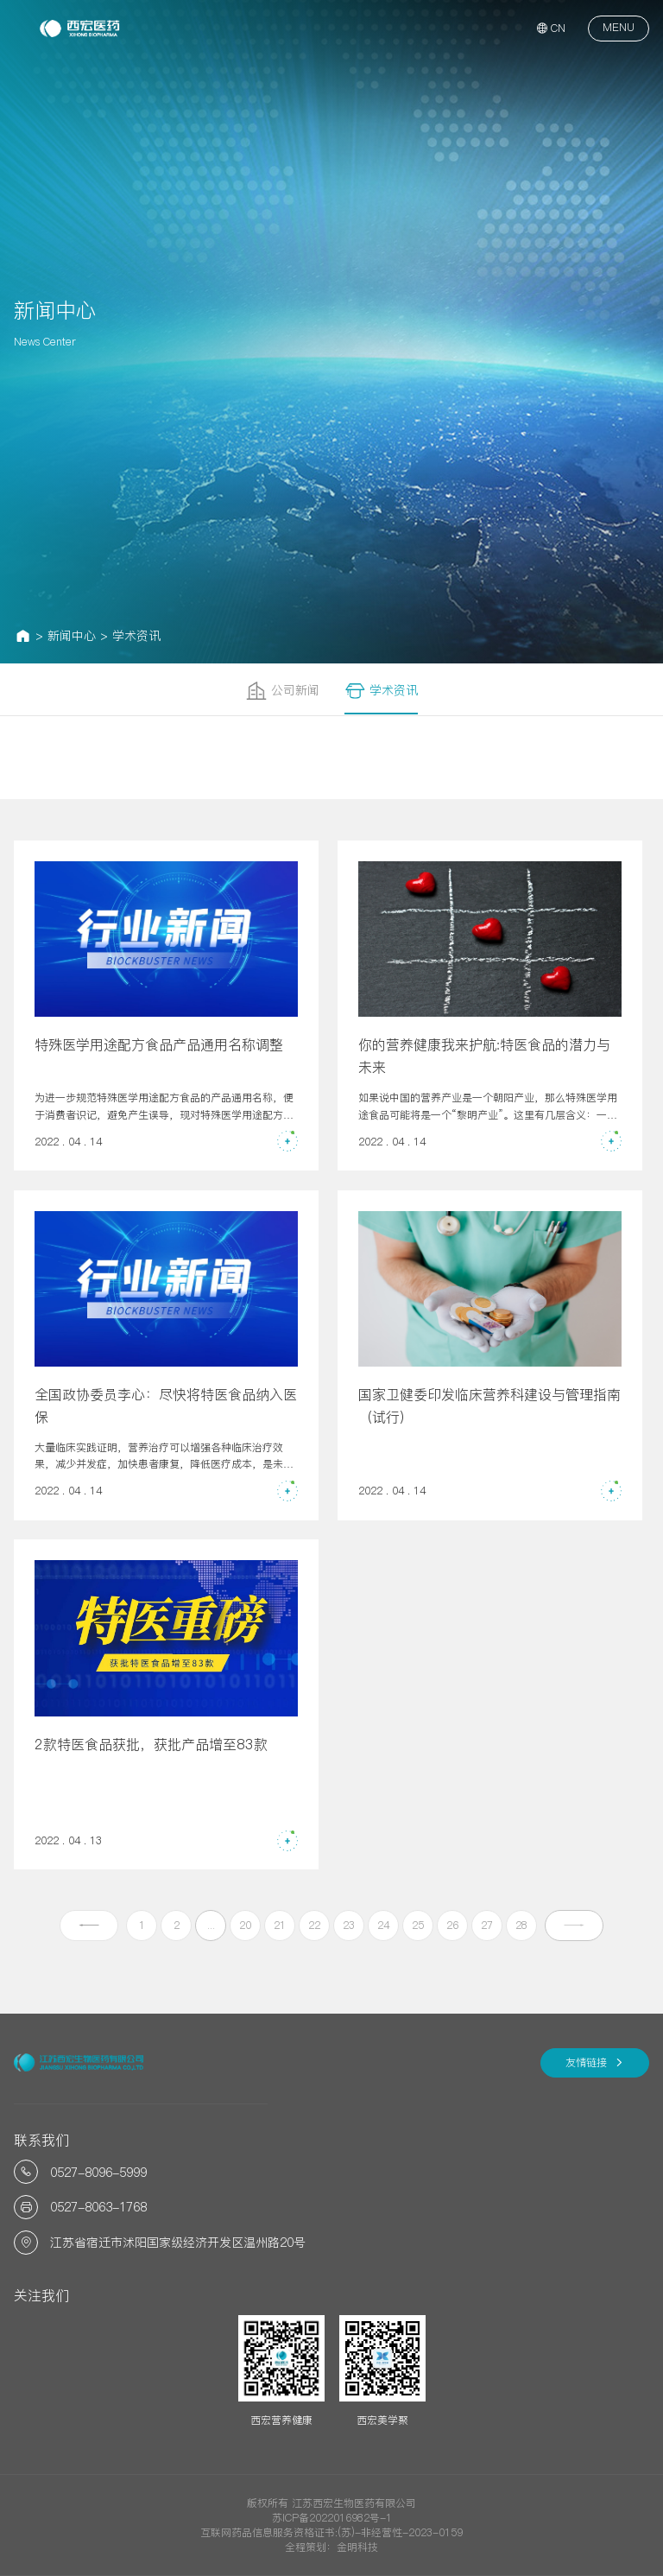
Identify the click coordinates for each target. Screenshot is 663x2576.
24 (383, 1925)
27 (487, 1925)
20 (245, 1925)
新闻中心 (71, 635)
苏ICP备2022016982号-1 (332, 2517)
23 (349, 1925)
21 (280, 1925)
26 (452, 1925)
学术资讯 (136, 635)
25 (418, 1925)
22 (314, 1925)
